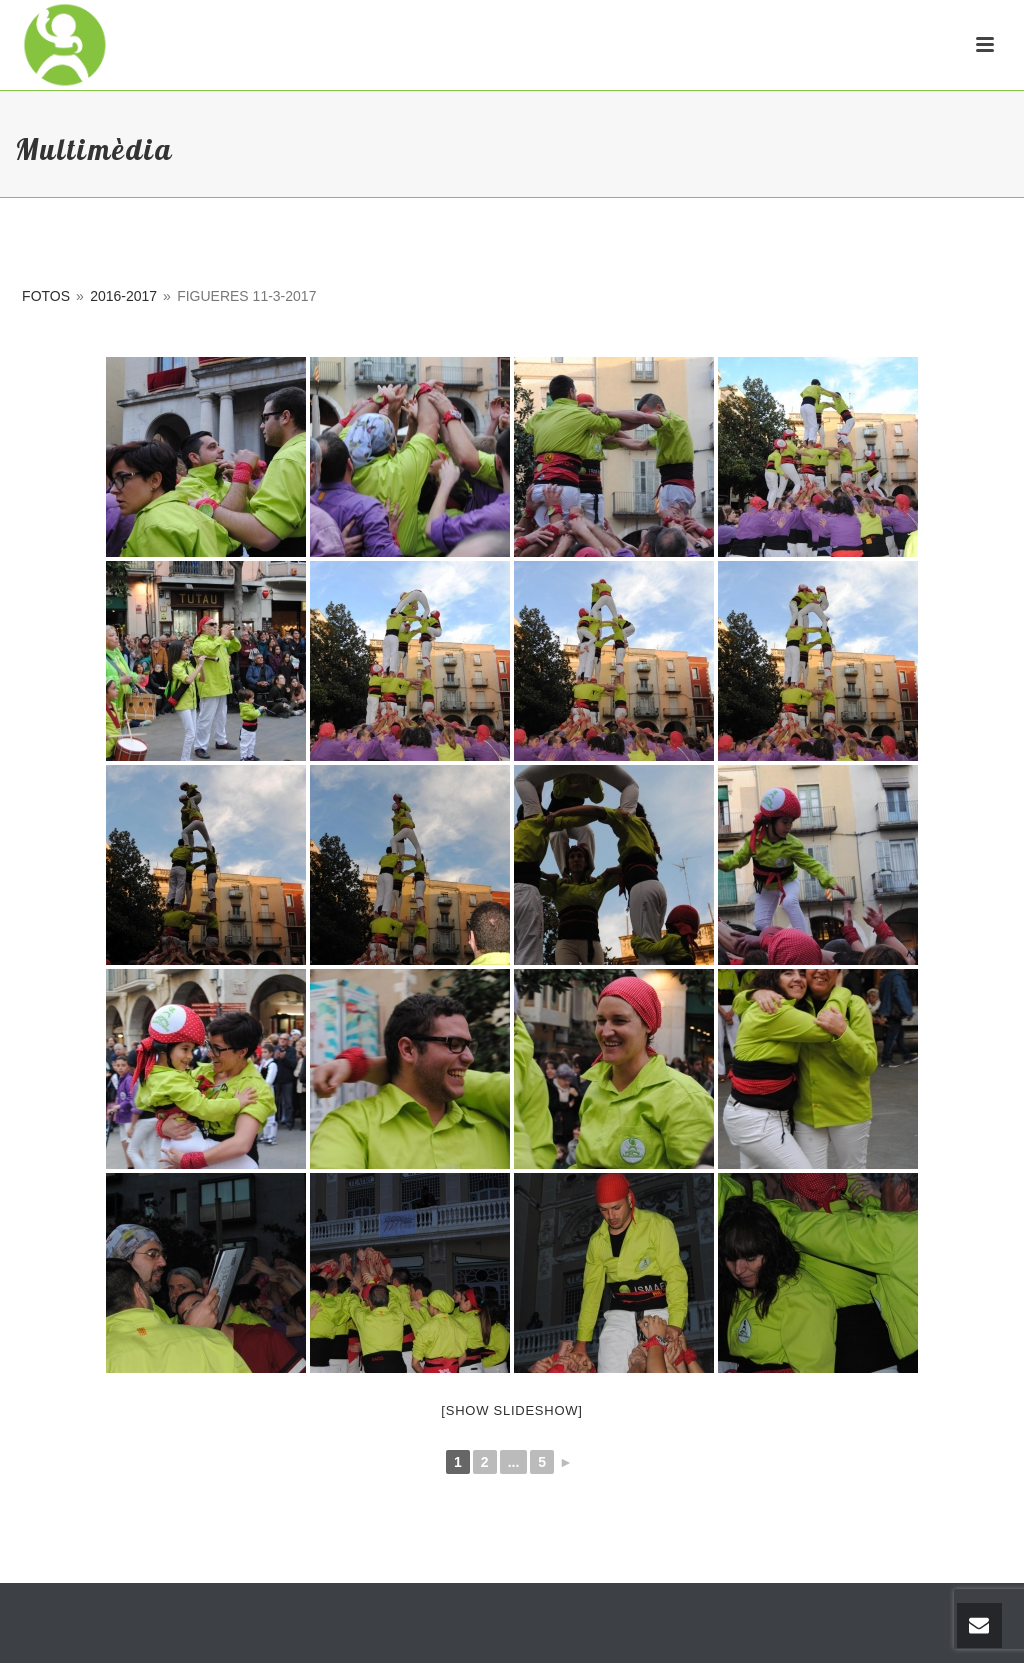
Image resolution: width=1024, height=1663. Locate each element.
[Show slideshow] (511, 1410)
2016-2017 (123, 296)
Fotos (46, 296)
